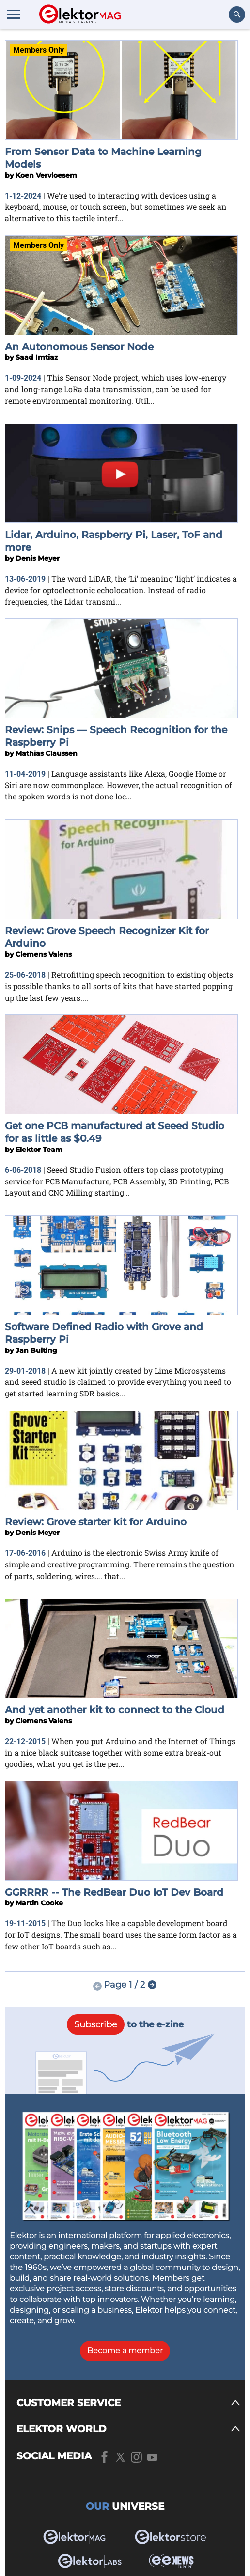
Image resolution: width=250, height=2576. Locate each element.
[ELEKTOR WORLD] (128, 2429)
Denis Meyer (38, 558)
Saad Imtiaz (37, 357)
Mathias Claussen (47, 753)
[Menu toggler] (13, 14)
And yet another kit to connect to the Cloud (114, 1710)
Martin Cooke (39, 1903)
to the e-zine (125, 2024)
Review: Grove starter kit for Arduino (96, 1522)
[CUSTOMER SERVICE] (128, 2402)
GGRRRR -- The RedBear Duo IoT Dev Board (114, 1892)
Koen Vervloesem (46, 175)
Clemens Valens (44, 954)
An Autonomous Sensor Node (79, 347)
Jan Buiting (36, 1350)
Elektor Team (39, 1149)
